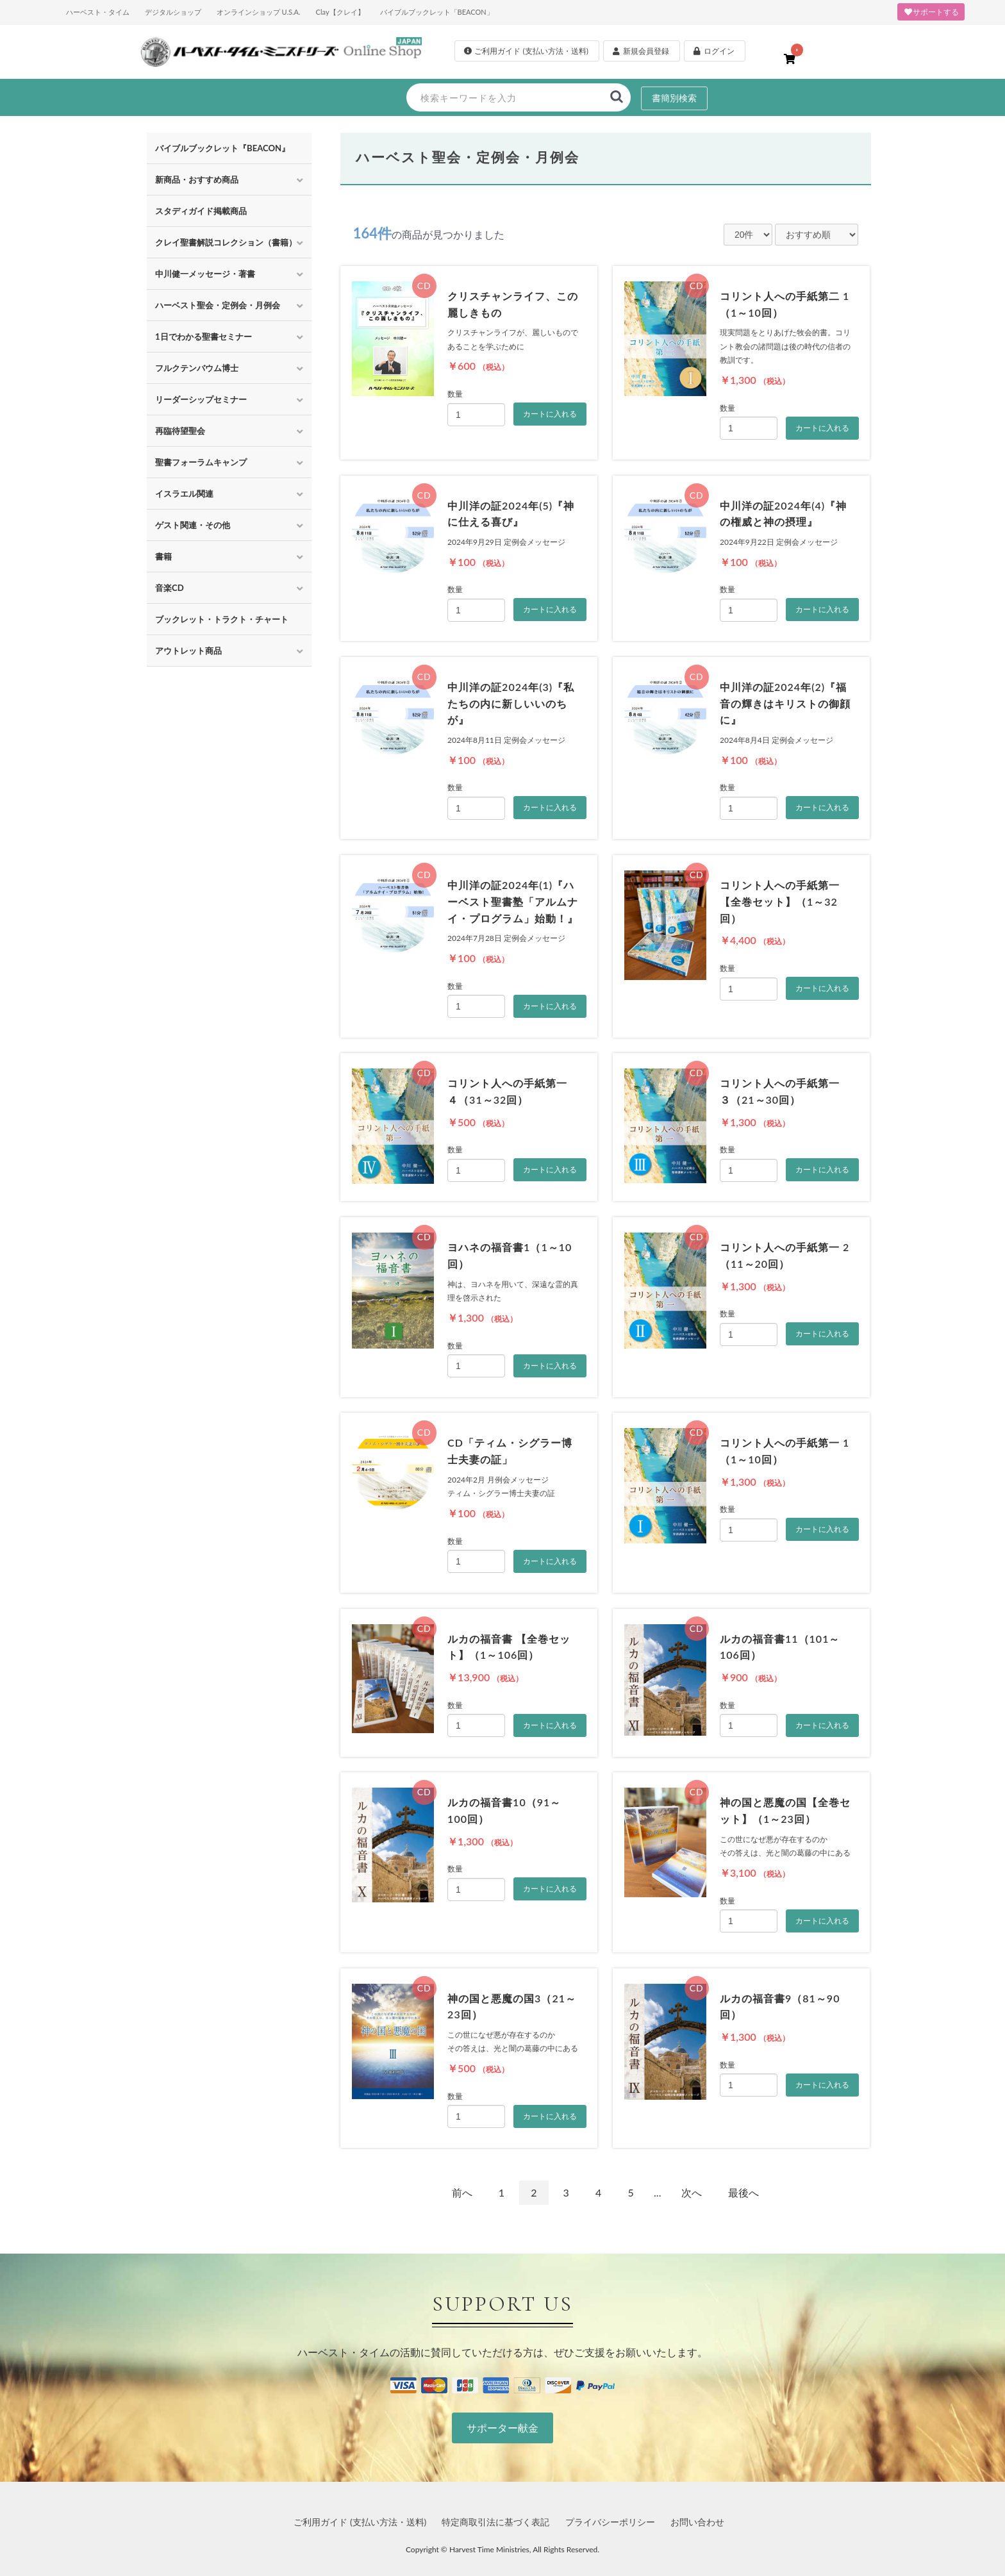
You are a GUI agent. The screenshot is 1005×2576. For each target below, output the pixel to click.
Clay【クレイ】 (340, 12)
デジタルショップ (173, 12)
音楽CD (169, 588)
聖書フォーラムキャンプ (201, 462)
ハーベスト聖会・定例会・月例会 (217, 305)
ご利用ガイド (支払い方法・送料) (360, 2521)
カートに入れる (550, 414)
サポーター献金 (502, 2428)
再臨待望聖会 (180, 431)
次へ (691, 2192)
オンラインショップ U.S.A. (259, 12)
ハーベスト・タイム (97, 12)
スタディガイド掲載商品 (201, 211)
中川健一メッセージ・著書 (205, 274)
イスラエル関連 (184, 493)
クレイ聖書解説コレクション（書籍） (226, 242)
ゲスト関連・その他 (192, 525)
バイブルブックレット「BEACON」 (437, 12)
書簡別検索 (674, 97)
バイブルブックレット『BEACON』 (222, 148)
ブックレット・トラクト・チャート (221, 619)
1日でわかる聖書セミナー (203, 336)
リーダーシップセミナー (201, 399)
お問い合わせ (697, 2521)
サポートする (931, 12)
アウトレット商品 (188, 650)
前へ (462, 2192)
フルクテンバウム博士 (196, 368)
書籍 (163, 556)
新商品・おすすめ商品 (196, 179)
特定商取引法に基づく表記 (495, 2521)
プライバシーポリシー (610, 2521)
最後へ (743, 2192)
